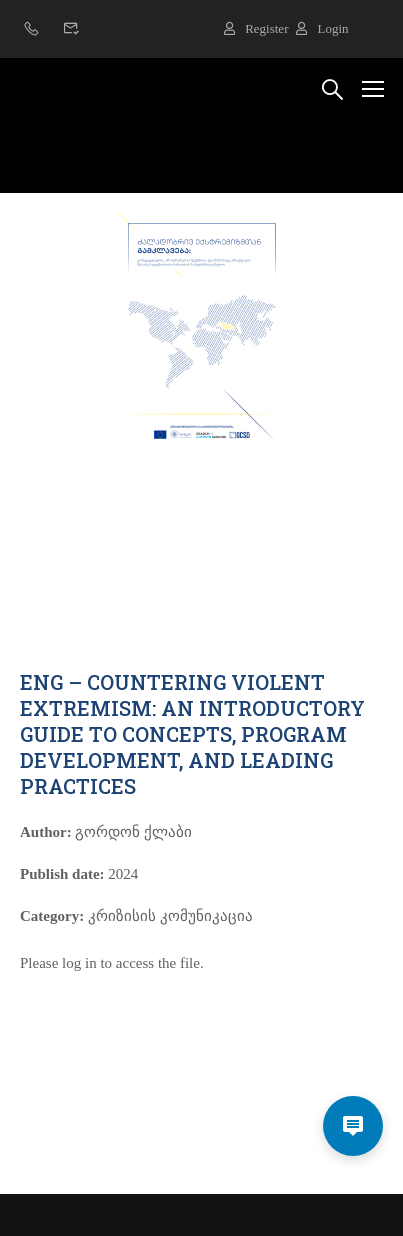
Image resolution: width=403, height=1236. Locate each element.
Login (322, 28)
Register (256, 28)
